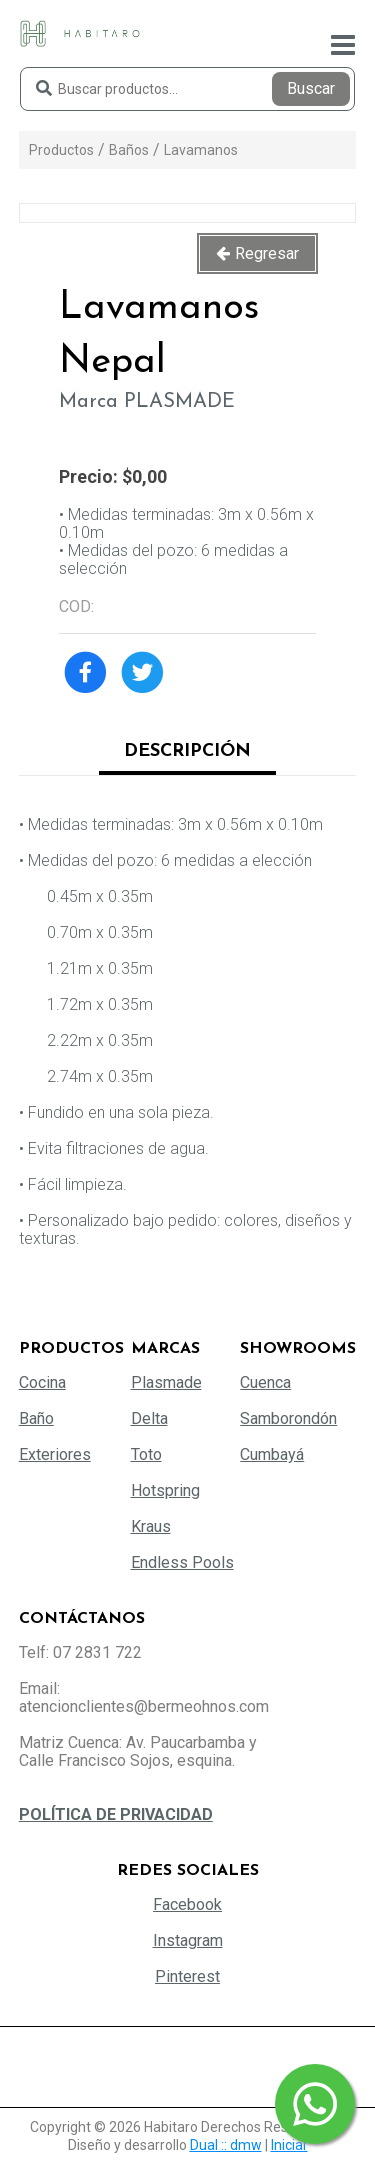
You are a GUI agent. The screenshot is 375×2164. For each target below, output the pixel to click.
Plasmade (166, 1382)
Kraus (151, 1526)
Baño (36, 1418)
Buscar (311, 88)
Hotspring (165, 1490)
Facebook (187, 1904)
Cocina (42, 1382)
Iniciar (289, 2145)
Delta (149, 1418)
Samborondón (288, 1418)
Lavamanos (201, 150)
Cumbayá (272, 1454)
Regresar (267, 253)
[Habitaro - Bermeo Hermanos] (80, 32)
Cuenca (265, 1382)
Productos (61, 150)
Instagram (188, 1940)
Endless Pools (182, 1562)
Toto (146, 1454)
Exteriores (55, 1454)
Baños (129, 150)
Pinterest (187, 1976)
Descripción (187, 751)
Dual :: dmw (226, 2145)
